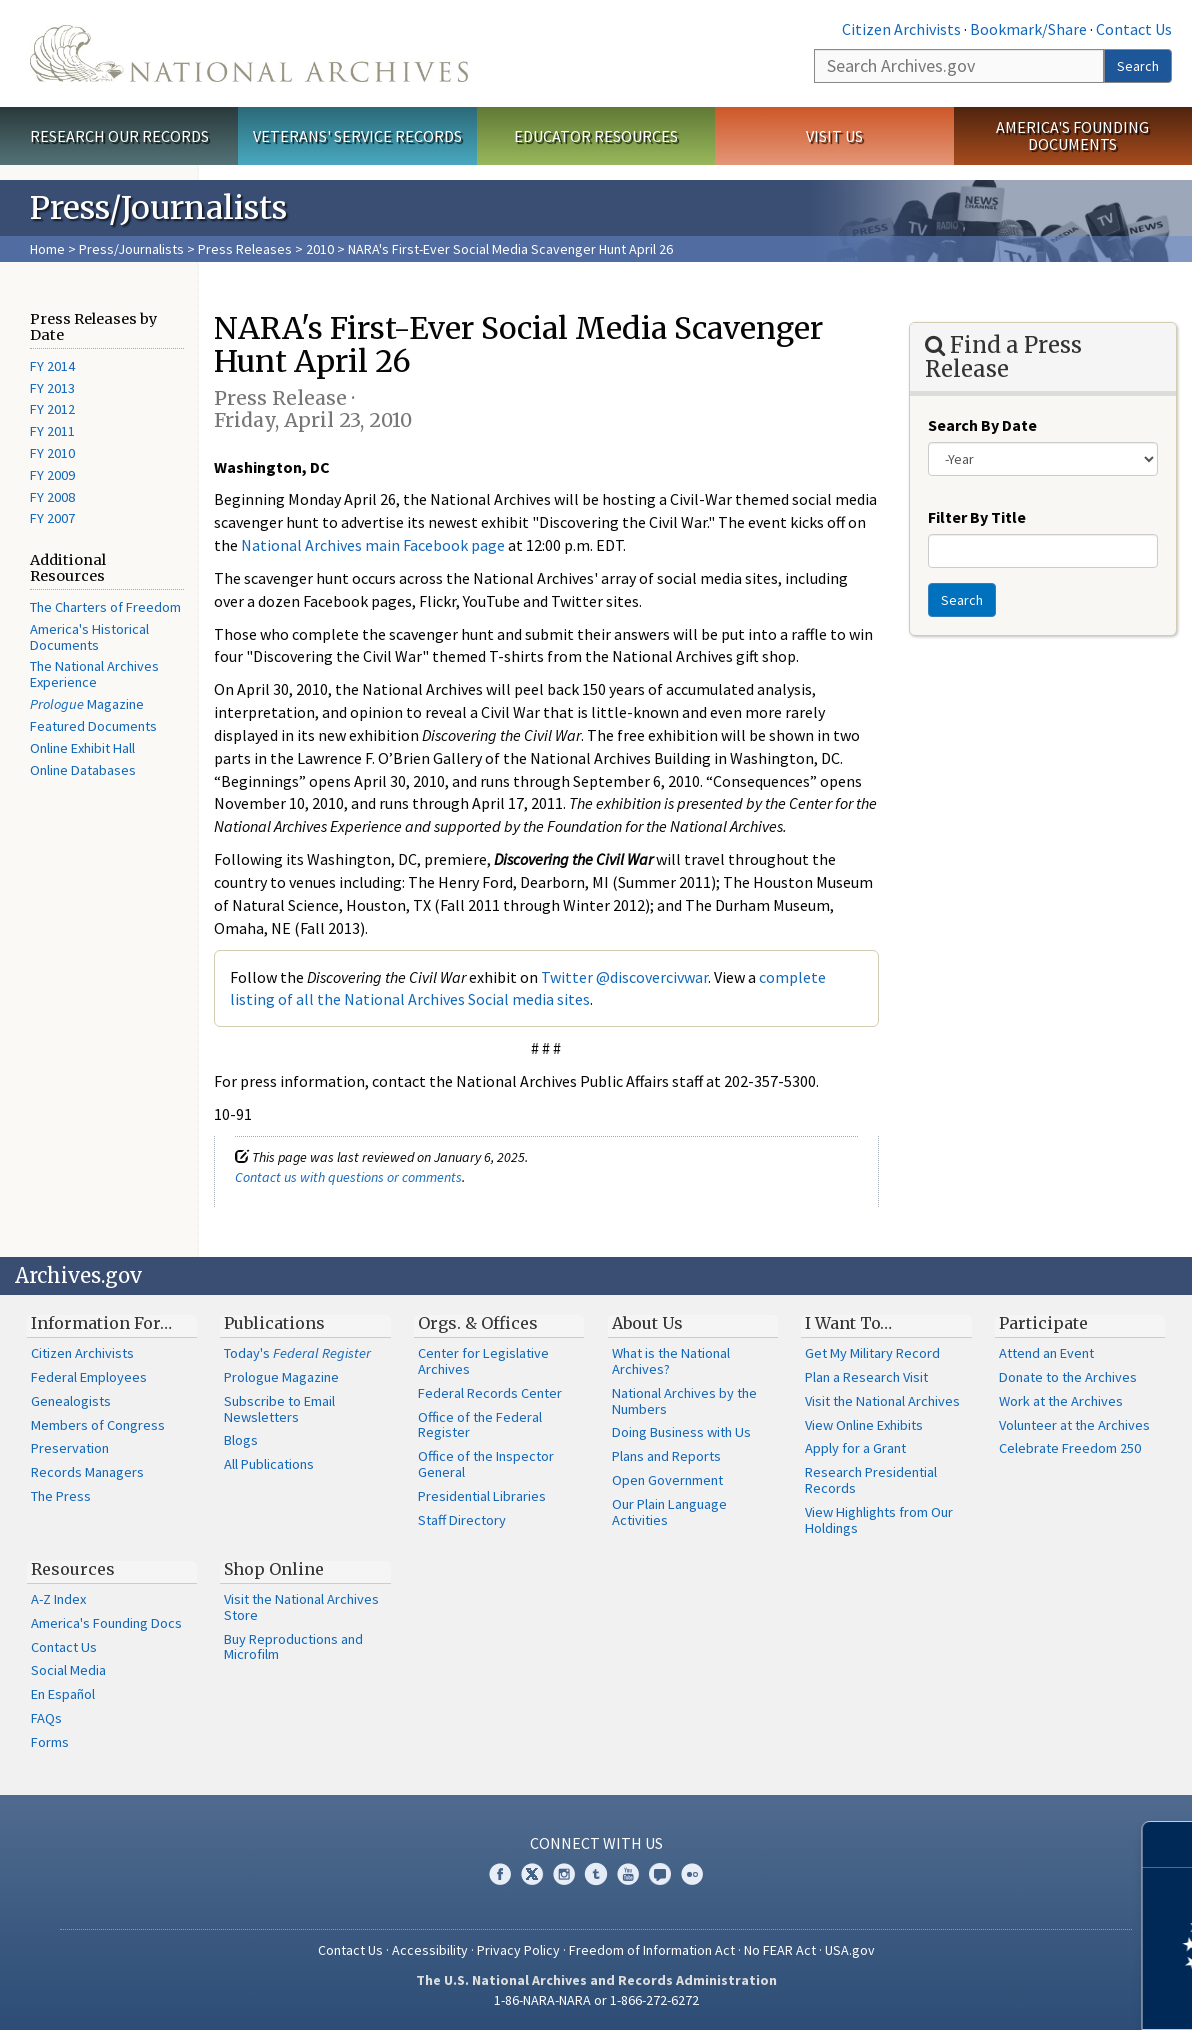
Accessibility (430, 1950)
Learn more (1014, 1994)
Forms (50, 1742)
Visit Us (834, 136)
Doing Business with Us (681, 1432)
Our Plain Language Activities (669, 1512)
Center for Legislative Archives (483, 1361)
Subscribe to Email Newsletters (279, 1409)
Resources (73, 1569)
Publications (274, 1323)
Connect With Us (596, 1843)
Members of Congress (98, 1425)
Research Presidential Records (871, 1480)
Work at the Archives (1061, 1401)
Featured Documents (93, 726)
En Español (63, 1694)
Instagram (564, 1874)
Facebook (500, 1874)
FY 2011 (52, 431)
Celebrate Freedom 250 (1070, 1448)
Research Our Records (119, 136)
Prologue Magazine (281, 1377)
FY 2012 (52, 409)
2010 (320, 249)
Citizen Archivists (901, 29)
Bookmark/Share (1028, 29)
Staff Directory (462, 1520)
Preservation (70, 1448)
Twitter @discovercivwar (624, 977)
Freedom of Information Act (652, 1950)
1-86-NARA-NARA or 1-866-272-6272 (596, 2000)
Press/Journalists (131, 249)
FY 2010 (52, 453)
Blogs (241, 1440)
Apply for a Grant (855, 1448)
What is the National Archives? (671, 1361)
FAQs (46, 1718)
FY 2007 (52, 518)
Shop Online (274, 1569)
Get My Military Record (872, 1353)
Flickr (692, 1874)
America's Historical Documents (89, 637)
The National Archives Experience (94, 674)
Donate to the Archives (1068, 1377)
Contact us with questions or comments (348, 1177)
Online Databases (83, 770)
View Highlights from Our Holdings (879, 1520)
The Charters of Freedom (105, 607)
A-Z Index (58, 1599)
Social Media (68, 1670)
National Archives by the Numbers (684, 1401)
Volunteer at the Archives (1074, 1425)
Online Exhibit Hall (82, 748)
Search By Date (982, 425)
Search (1138, 66)
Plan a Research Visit (866, 1377)
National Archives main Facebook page (373, 545)
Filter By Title (977, 517)
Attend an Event (1046, 1353)
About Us (647, 1323)
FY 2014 (52, 366)
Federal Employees (89, 1377)
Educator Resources (596, 136)
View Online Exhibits (864, 1425)
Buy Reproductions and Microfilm (293, 1647)
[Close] (1168, 1844)
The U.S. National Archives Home (249, 53)
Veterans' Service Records (357, 136)
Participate (1043, 1323)
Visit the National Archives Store (301, 1607)
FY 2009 (52, 475)
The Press (61, 1496)
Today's (297, 1353)
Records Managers (87, 1472)
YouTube (628, 1874)
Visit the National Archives (882, 1401)
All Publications (269, 1464)
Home (47, 249)
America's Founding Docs (106, 1623)
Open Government (667, 1480)
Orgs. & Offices (478, 1323)
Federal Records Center (490, 1393)
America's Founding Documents (1072, 135)
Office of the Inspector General (486, 1464)
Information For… (101, 1323)
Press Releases (245, 249)
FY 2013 (52, 388)
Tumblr (596, 1874)
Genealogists (71, 1401)
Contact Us (1134, 29)
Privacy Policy (518, 1950)
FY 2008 (52, 497)
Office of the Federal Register (480, 1425)
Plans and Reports (666, 1456)
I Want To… (848, 1323)
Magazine (87, 704)
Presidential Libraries (482, 1496)
